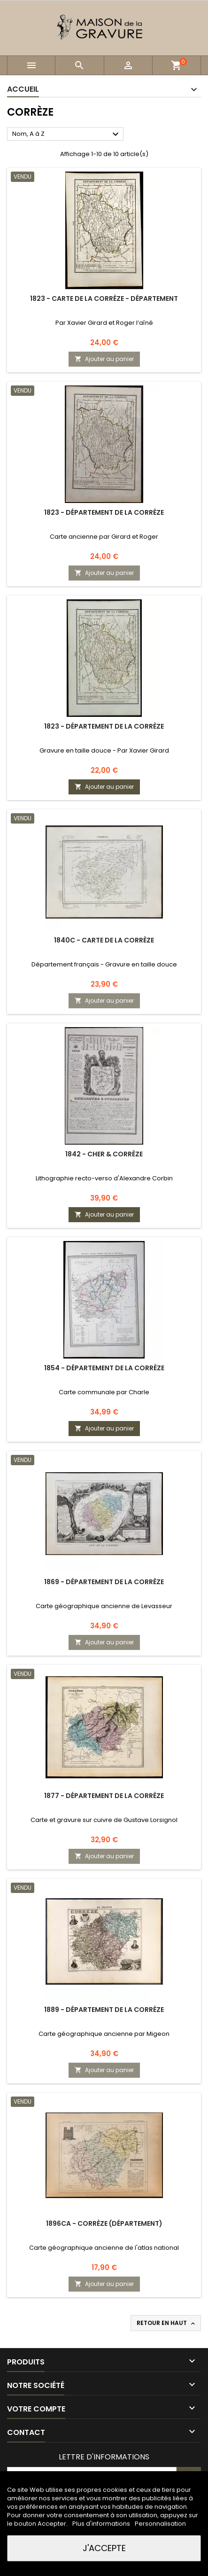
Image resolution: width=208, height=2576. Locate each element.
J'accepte (104, 2548)
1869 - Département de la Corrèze (104, 1581)
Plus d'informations (101, 2523)
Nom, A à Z (66, 134)
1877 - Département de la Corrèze (104, 1795)
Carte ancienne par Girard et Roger (104, 536)
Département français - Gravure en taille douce (104, 964)
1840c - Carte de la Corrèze (104, 940)
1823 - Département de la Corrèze (104, 512)
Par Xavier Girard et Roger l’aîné (104, 322)
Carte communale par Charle (104, 1392)
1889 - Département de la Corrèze (104, 2009)
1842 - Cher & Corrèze (104, 1154)
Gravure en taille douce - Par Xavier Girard (104, 750)
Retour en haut (167, 2323)
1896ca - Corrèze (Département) (104, 2223)
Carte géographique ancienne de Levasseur (104, 1606)
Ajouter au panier (104, 359)
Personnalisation (160, 2523)
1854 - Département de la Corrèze (104, 1368)
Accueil (23, 89)
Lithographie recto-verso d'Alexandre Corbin (104, 1178)
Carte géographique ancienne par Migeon (104, 2033)
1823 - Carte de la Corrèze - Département (104, 298)
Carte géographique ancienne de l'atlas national (104, 2247)
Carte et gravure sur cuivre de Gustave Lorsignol (104, 1819)
